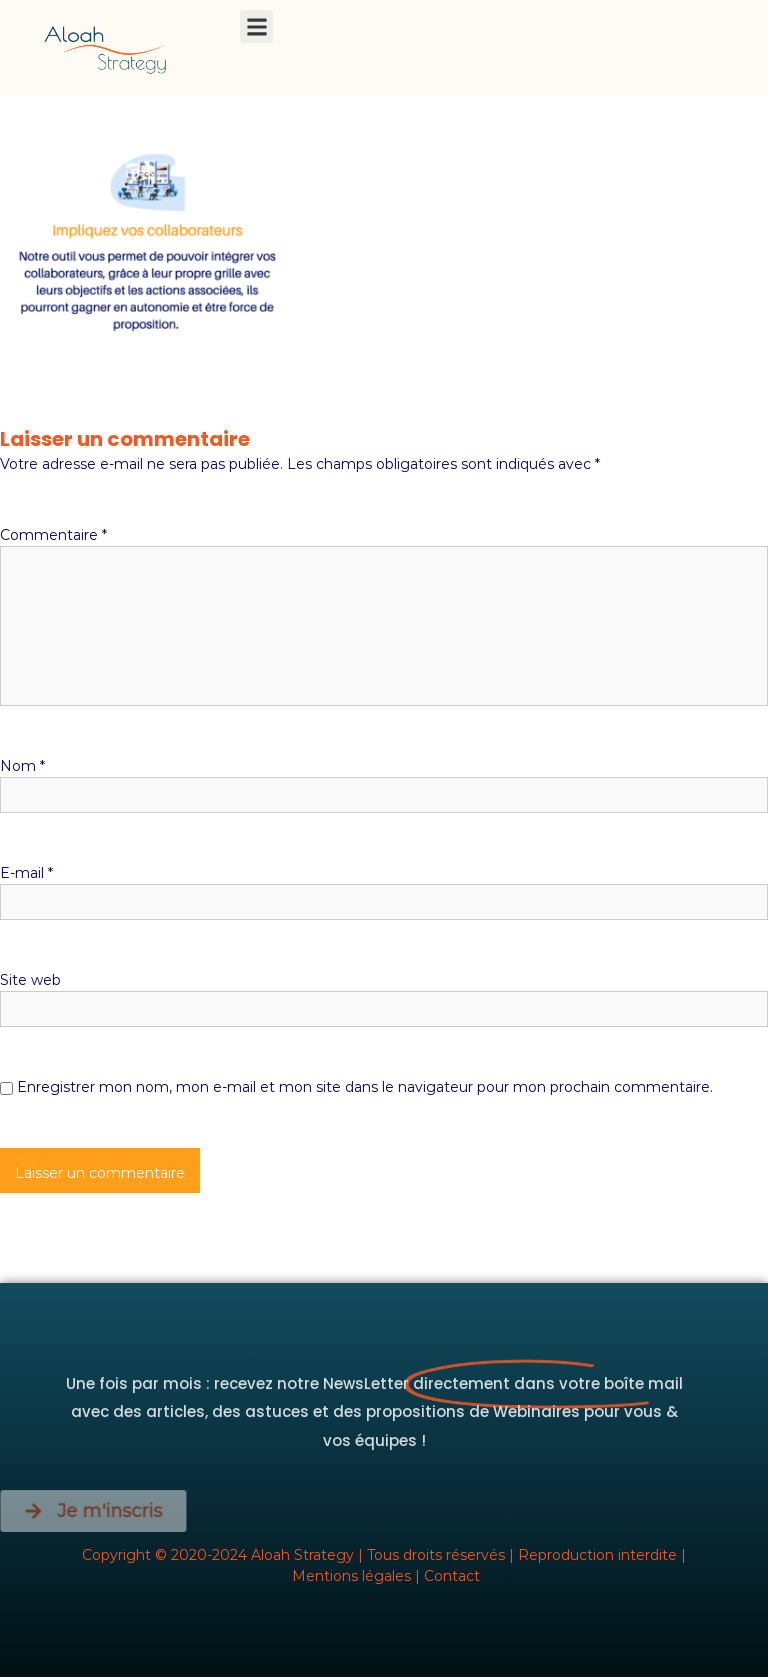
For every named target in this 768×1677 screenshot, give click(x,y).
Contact (452, 1576)
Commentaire (53, 535)
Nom (22, 766)
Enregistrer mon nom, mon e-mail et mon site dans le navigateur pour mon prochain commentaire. (365, 1087)
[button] (256, 26)
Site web (30, 980)
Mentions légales (351, 1576)
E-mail (26, 873)
